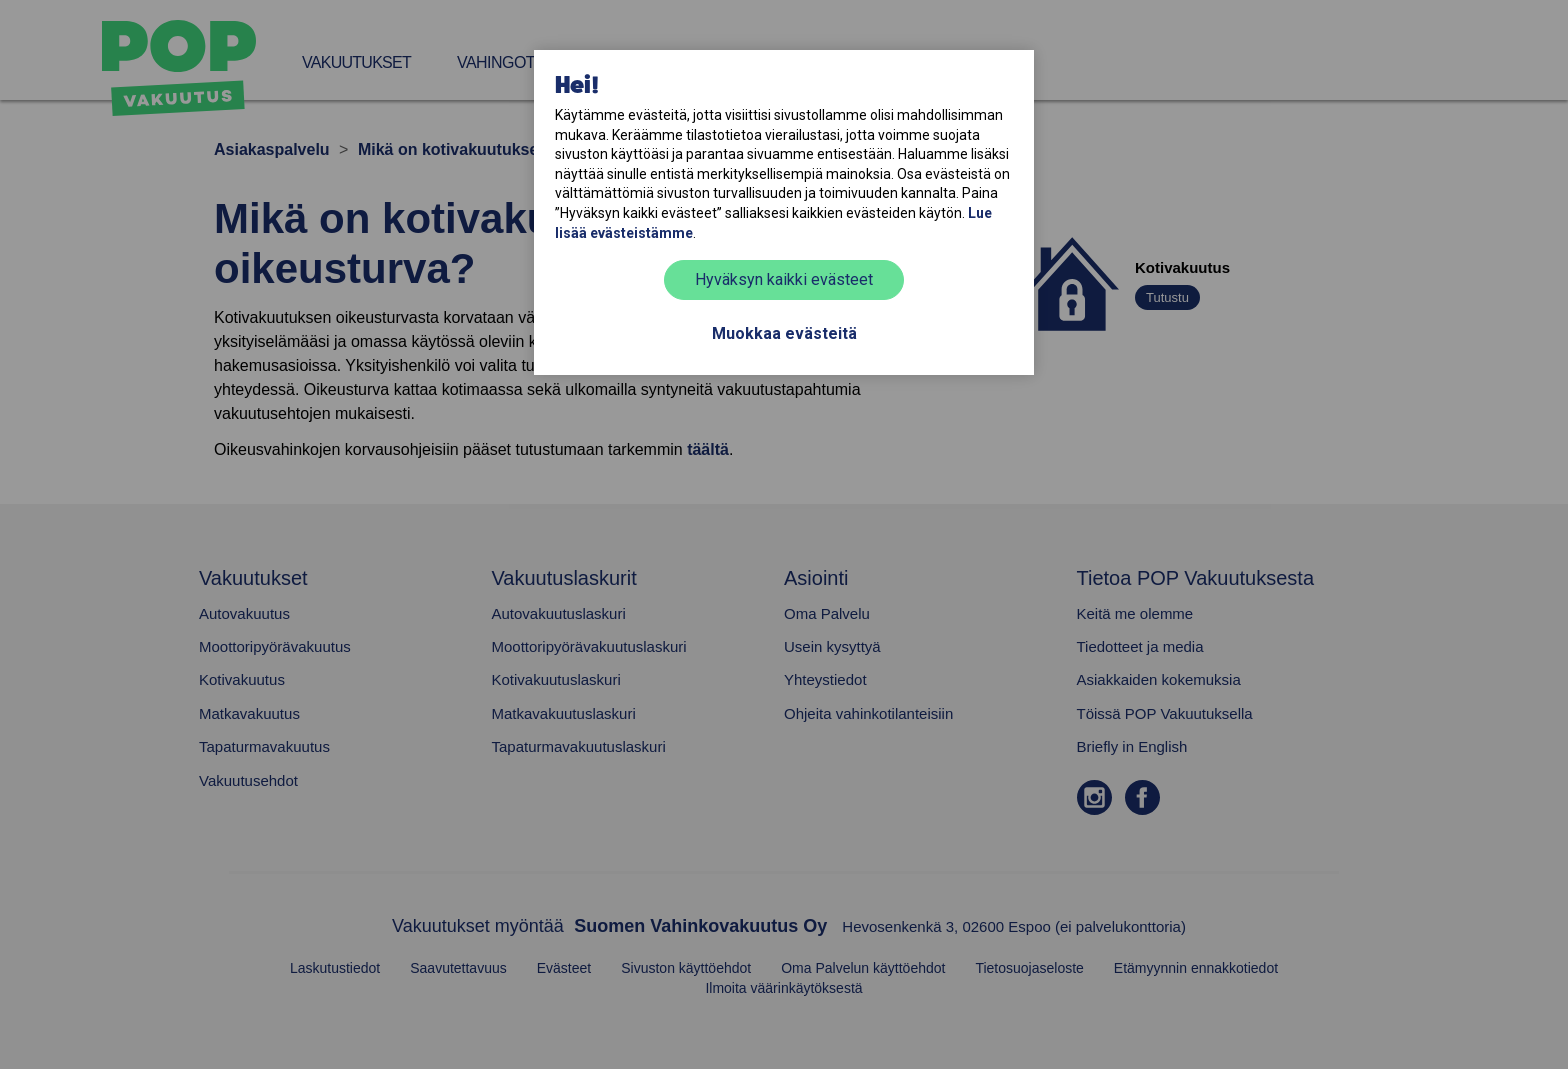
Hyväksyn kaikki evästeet (784, 279)
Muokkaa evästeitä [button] (784, 333)
